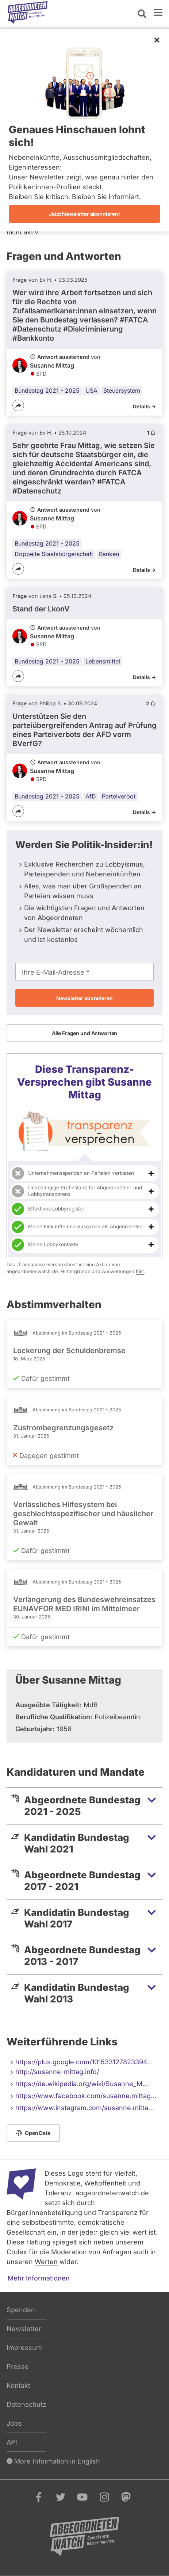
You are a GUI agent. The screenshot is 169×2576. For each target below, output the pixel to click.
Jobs (14, 2423)
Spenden (21, 2310)
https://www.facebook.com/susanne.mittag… (86, 2096)
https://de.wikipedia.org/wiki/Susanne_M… (81, 2084)
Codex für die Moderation (47, 2252)
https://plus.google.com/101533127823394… (84, 2062)
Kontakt (18, 2385)
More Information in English (53, 2461)
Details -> (144, 406)
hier (140, 1271)
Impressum (24, 2347)
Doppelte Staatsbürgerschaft (54, 554)
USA (91, 390)
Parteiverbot (118, 796)
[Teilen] (18, 405)
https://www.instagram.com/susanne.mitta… (84, 2108)
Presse (18, 2366)
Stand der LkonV (41, 609)
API (12, 2442)
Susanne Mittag (52, 365)
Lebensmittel (102, 661)
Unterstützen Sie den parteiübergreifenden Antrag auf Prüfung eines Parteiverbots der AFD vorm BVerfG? (84, 730)
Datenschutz (26, 2404)
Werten (46, 2262)
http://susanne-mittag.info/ (57, 2072)
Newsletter (24, 2329)
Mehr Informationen (39, 2278)
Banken (109, 554)
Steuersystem (121, 390)
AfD (90, 796)
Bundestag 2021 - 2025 (47, 390)
